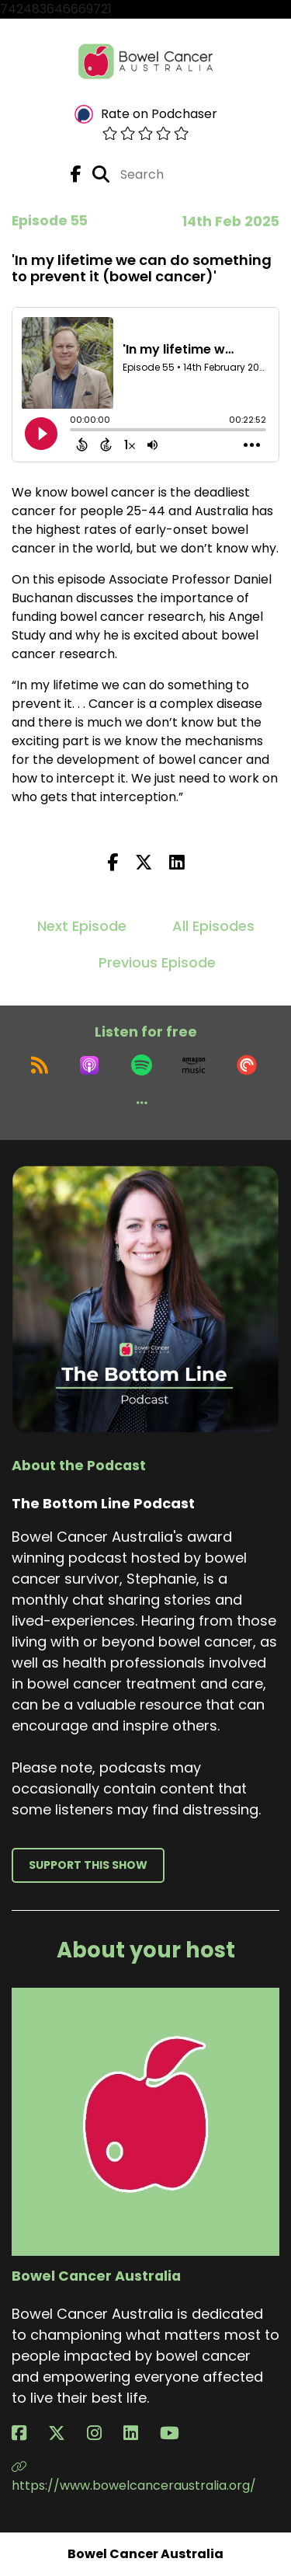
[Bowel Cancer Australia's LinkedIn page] (140, 2433)
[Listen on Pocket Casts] (247, 1065)
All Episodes (213, 926)
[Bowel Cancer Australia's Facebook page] (28, 2433)
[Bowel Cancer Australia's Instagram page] (103, 2433)
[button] (142, 1102)
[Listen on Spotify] (141, 1065)
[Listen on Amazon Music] (194, 1065)
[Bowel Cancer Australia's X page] (66, 2433)
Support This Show (88, 1865)
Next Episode (81, 926)
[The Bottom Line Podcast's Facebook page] (76, 174)
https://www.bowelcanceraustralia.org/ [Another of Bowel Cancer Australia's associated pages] (134, 2477)
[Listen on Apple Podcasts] (89, 1065)
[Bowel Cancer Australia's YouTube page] (179, 2433)
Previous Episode (157, 962)
